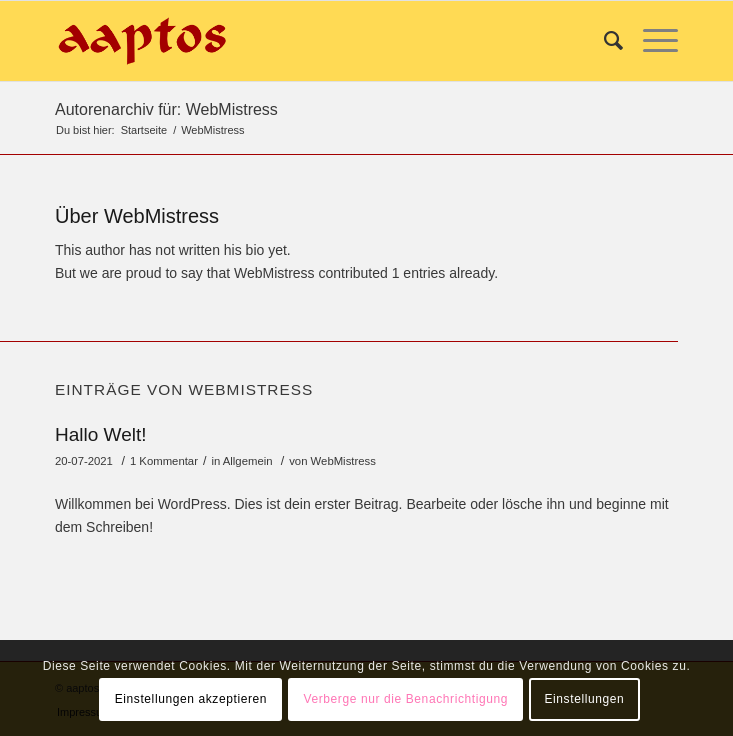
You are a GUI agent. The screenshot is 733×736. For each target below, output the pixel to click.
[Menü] (650, 41)
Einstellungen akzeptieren (191, 699)
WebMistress (343, 461)
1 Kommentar (164, 461)
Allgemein (248, 461)
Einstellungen (584, 699)
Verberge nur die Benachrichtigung (405, 699)
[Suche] (603, 41)
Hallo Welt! (101, 434)
